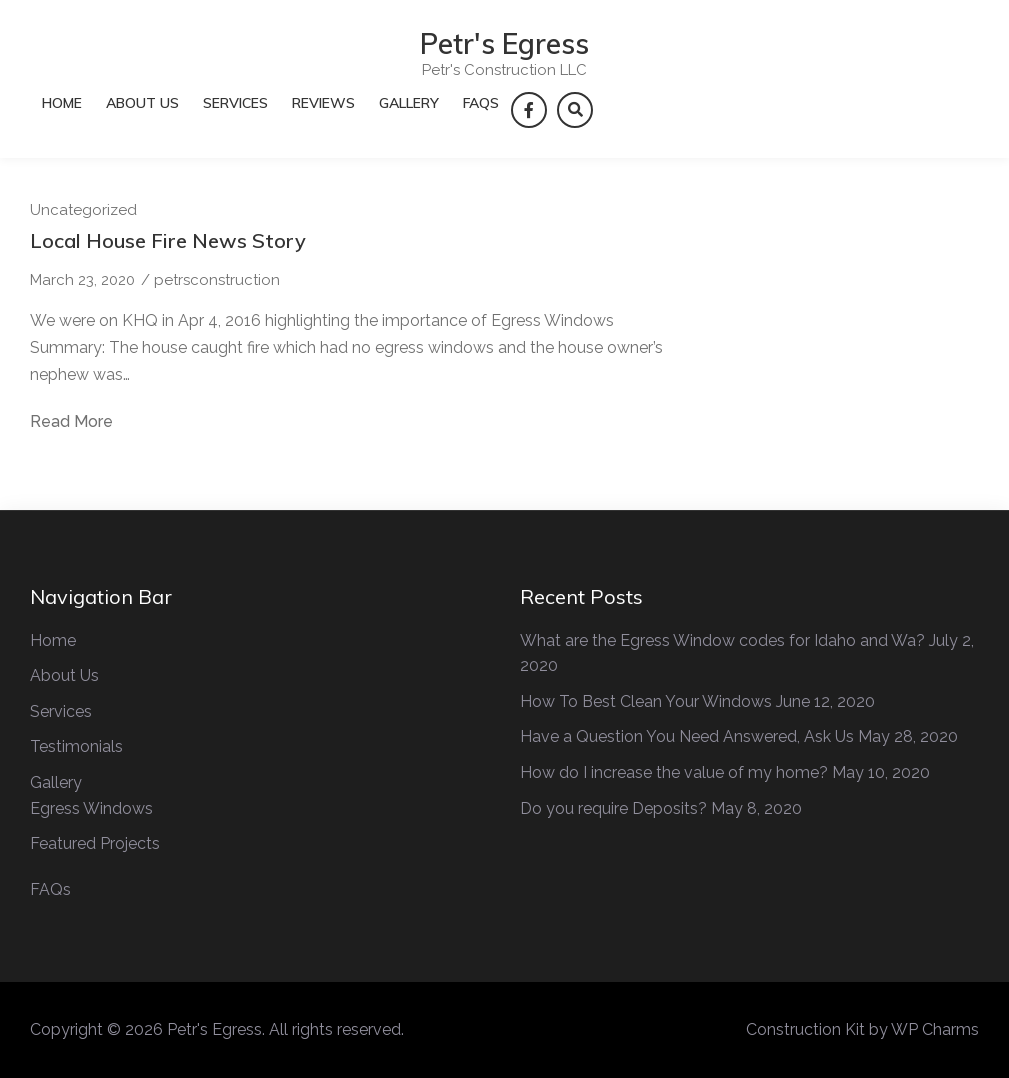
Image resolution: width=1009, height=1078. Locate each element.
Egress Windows (91, 808)
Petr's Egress (504, 44)
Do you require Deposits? (613, 808)
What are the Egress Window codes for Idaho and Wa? (722, 640)
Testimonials (76, 746)
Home (62, 103)
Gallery (409, 103)
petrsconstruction (217, 280)
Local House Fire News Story (168, 240)
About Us (142, 103)
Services (235, 103)
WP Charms (935, 1029)
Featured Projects (95, 843)
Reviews (323, 103)
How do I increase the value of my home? (674, 772)
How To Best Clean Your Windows (646, 701)
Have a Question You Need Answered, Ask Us (687, 736)
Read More (71, 422)
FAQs (481, 103)
